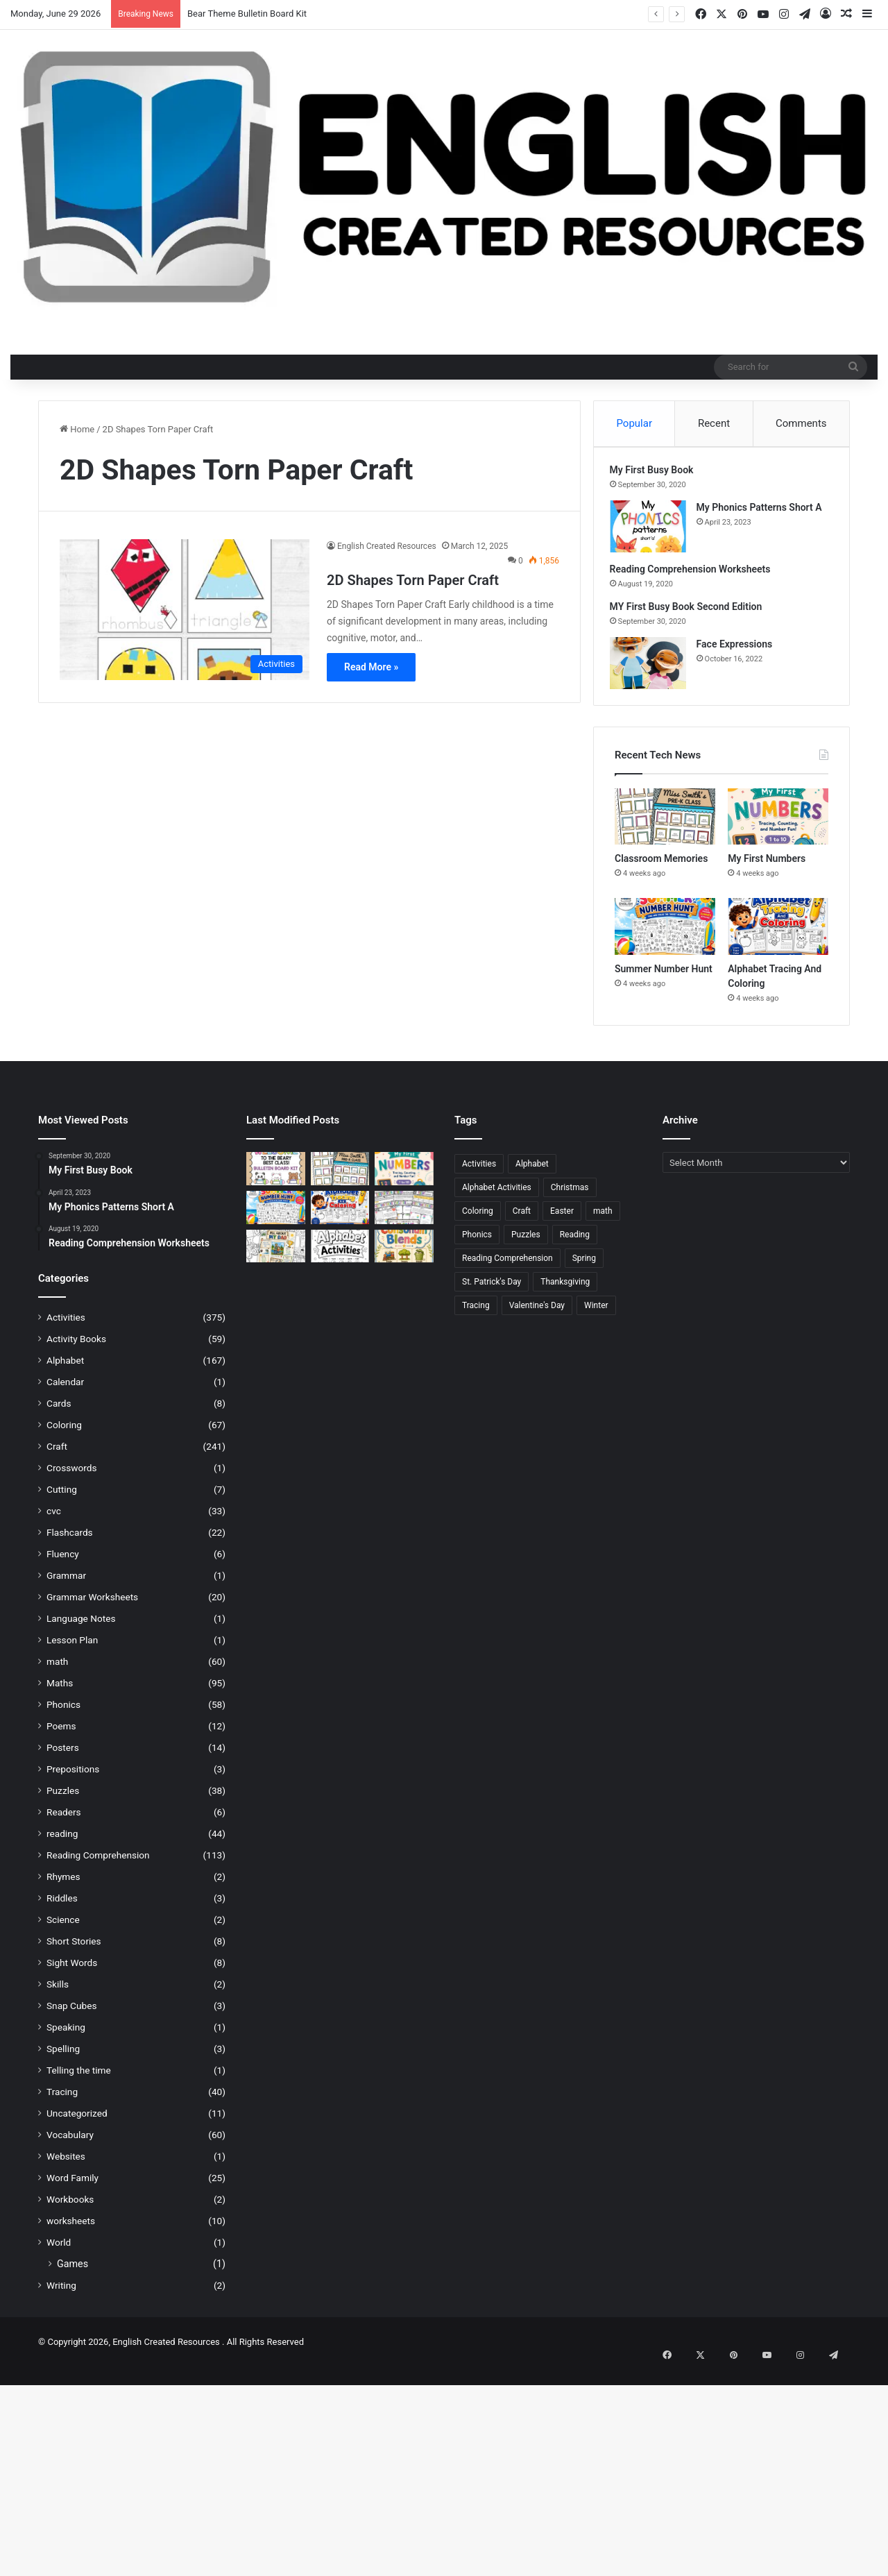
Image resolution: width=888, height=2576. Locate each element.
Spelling (63, 2059)
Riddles (62, 1908)
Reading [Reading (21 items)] (575, 1245)
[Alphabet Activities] (340, 1256)
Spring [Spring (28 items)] (584, 1268)
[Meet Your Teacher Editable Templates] (404, 1218)
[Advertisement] (416, 2475)
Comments (801, 423)
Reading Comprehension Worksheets (695, 574)
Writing (61, 2295)
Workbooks (70, 2209)
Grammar (66, 1585)
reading (62, 1843)
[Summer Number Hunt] (665, 936)
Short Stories (73, 1951)
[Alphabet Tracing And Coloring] (778, 936)
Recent (714, 423)
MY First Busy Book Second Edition (691, 612)
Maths (59, 1693)
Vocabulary (70, 2145)
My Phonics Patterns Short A (764, 512)
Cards (58, 1413)
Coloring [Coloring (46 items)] (477, 1221)
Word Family (72, 2188)
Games (72, 2274)
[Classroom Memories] (665, 827)
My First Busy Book (657, 475)
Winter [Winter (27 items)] (596, 1316)
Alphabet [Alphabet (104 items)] (532, 1174)
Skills (57, 1994)
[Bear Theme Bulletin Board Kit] (275, 1179)
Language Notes (80, 1628)
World (58, 2252)
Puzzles (62, 1800)
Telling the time (78, 2080)
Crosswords (71, 1478)
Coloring (64, 1435)
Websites (65, 2166)
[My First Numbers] (778, 827)
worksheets (70, 2231)
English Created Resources (386, 546)
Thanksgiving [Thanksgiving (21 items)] (565, 1292)
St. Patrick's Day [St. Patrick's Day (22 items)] (491, 1292)
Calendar (65, 1392)
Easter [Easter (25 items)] (562, 1221)
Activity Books (76, 1349)
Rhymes (63, 1886)
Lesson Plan (72, 1650)
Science (63, 1929)
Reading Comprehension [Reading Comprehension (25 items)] (507, 1268)
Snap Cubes (71, 2016)
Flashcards (69, 1542)
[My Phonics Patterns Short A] (653, 532)
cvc (53, 1521)
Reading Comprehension (98, 1865)
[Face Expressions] (653, 669)
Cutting (61, 1499)
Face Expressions (739, 649)
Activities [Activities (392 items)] (479, 1174)
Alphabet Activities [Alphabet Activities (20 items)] (496, 1198)
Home (77, 429)
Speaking (65, 2037)
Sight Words (71, 1972)
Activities (65, 1327)
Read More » (371, 666)
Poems (61, 1736)
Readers (63, 1822)
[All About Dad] (275, 1256)
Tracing (62, 2102)
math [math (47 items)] (603, 1221)
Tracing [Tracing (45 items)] (476, 1316)
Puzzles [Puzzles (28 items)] (525, 1245)
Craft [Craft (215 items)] (522, 1221)
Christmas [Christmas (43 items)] (570, 1198)
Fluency (62, 1564)
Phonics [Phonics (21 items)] (477, 1245)
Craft (56, 1456)
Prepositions (72, 1779)
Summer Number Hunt (663, 979)
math (57, 1671)
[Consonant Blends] (404, 1256)
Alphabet (65, 1370)
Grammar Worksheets (92, 1607)
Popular (634, 423)
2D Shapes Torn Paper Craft (413, 580)
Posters (62, 1757)
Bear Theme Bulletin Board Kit (247, 13)
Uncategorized (77, 2123)
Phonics (63, 1714)
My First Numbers (766, 868)
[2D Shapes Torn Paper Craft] (184, 609)
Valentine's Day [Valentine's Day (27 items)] (537, 1316)
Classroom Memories (661, 868)
